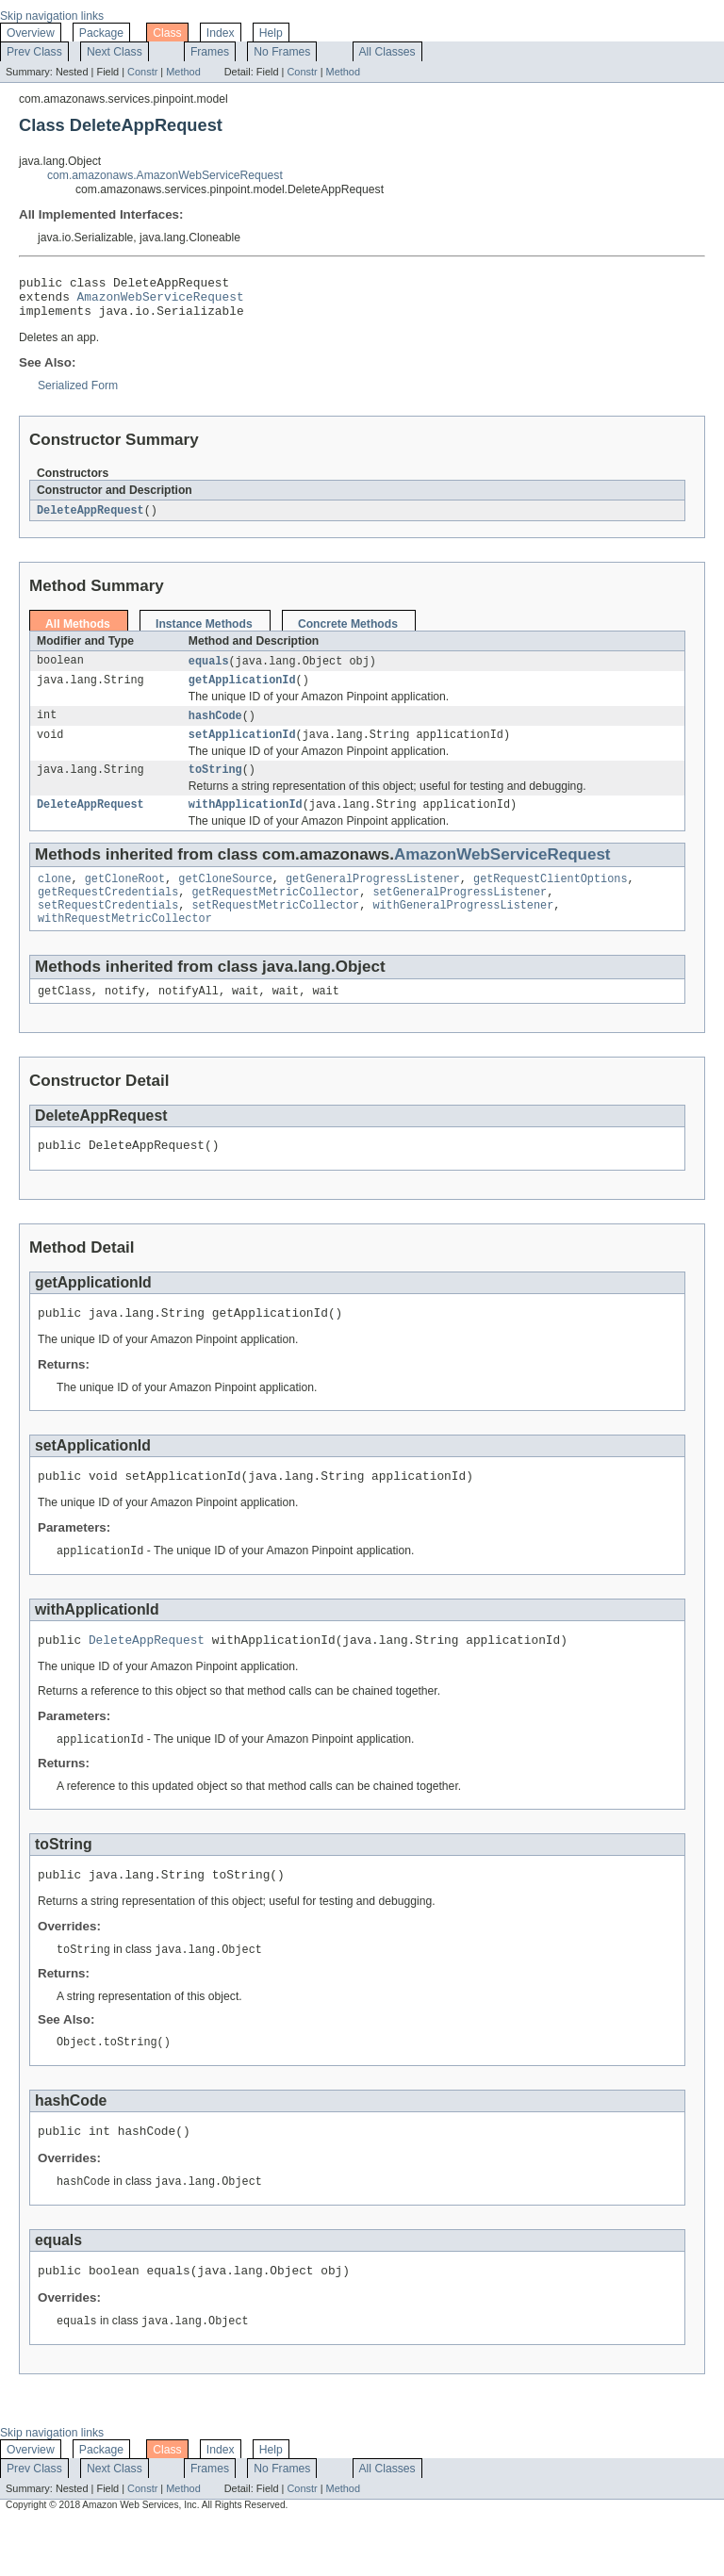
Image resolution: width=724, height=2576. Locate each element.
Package (101, 33)
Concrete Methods (348, 633)
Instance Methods (204, 633)
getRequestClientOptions (550, 899)
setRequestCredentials (108, 929)
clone (55, 899)
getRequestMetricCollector (275, 914)
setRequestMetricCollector (275, 929)
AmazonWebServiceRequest (160, 301)
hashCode (215, 728)
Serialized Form (78, 394)
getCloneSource (225, 899)
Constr (142, 71)
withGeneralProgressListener (462, 929)
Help (271, 33)
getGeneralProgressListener (373, 899)
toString (215, 786)
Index (220, 33)
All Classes (387, 51)
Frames (209, 51)
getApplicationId (242, 691)
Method (183, 71)
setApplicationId (242, 749)
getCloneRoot (125, 899)
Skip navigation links (52, 16)
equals (209, 671)
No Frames (282, 51)
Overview (31, 33)
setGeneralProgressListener (459, 914)
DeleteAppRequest (90, 519)
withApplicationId (246, 822)
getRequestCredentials (108, 914)
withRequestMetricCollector (125, 944)
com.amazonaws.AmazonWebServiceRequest (165, 175)
